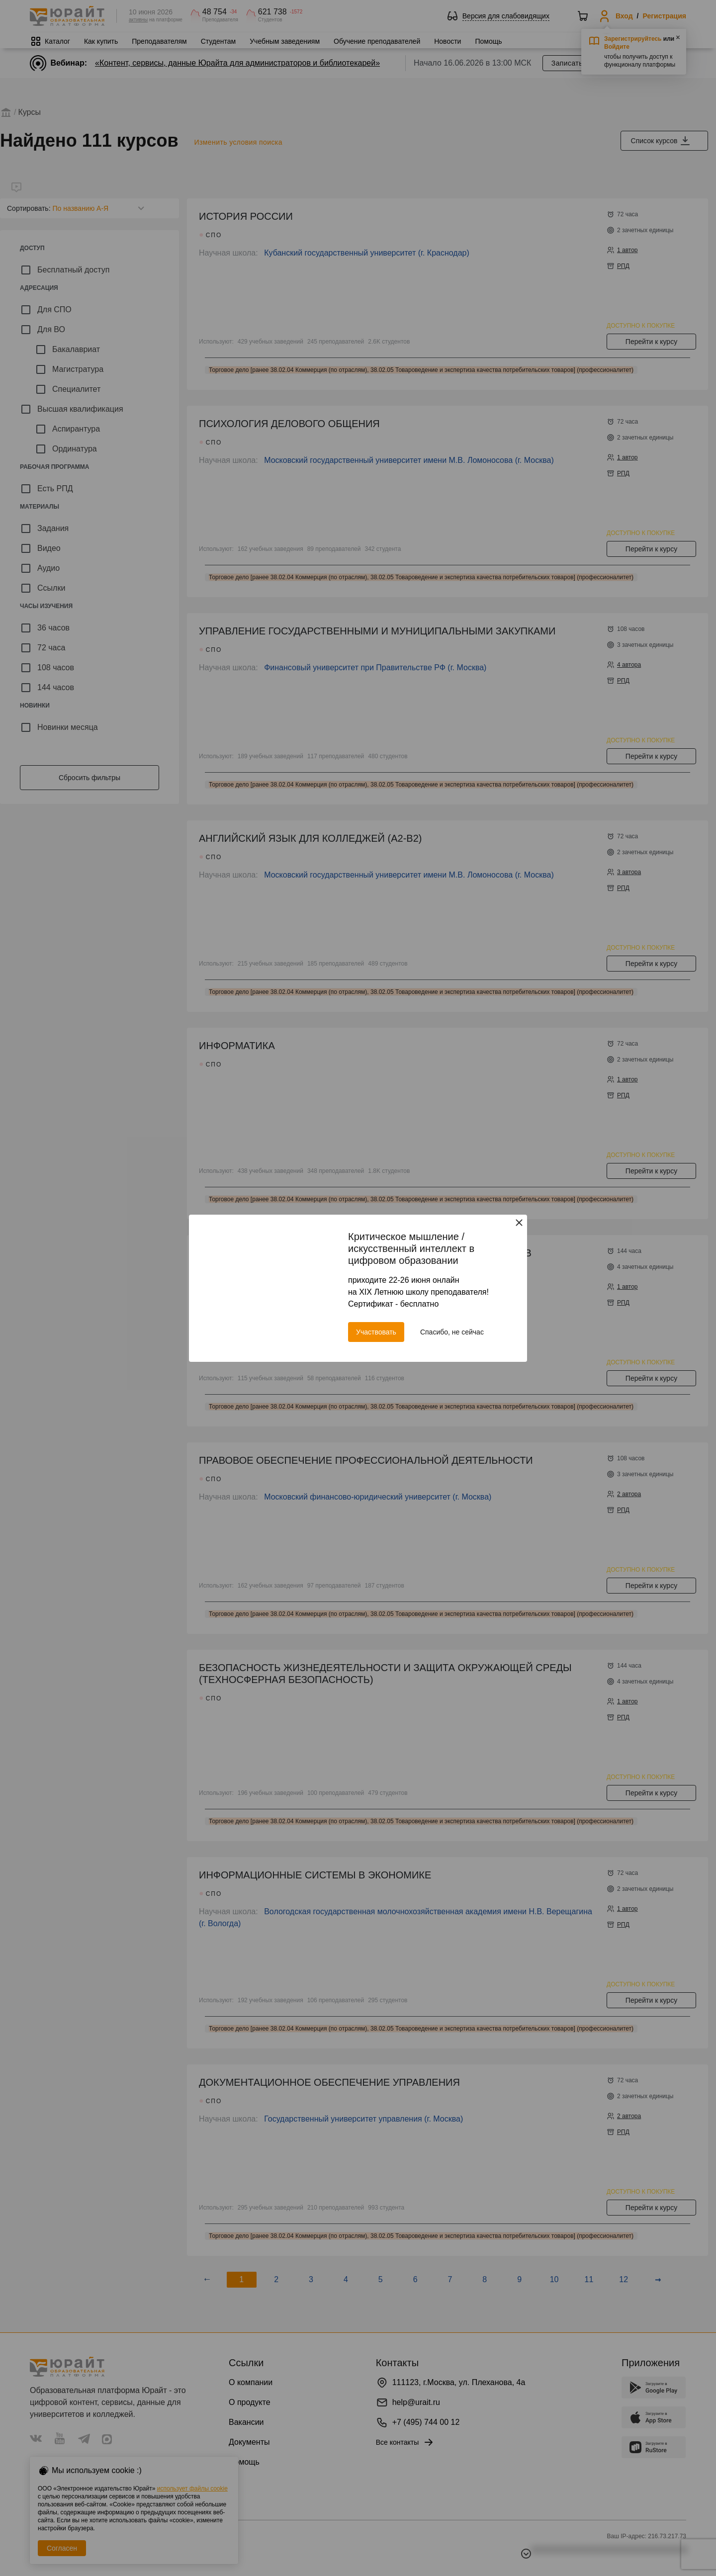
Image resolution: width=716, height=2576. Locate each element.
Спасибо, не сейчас (452, 1332)
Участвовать (376, 1332)
